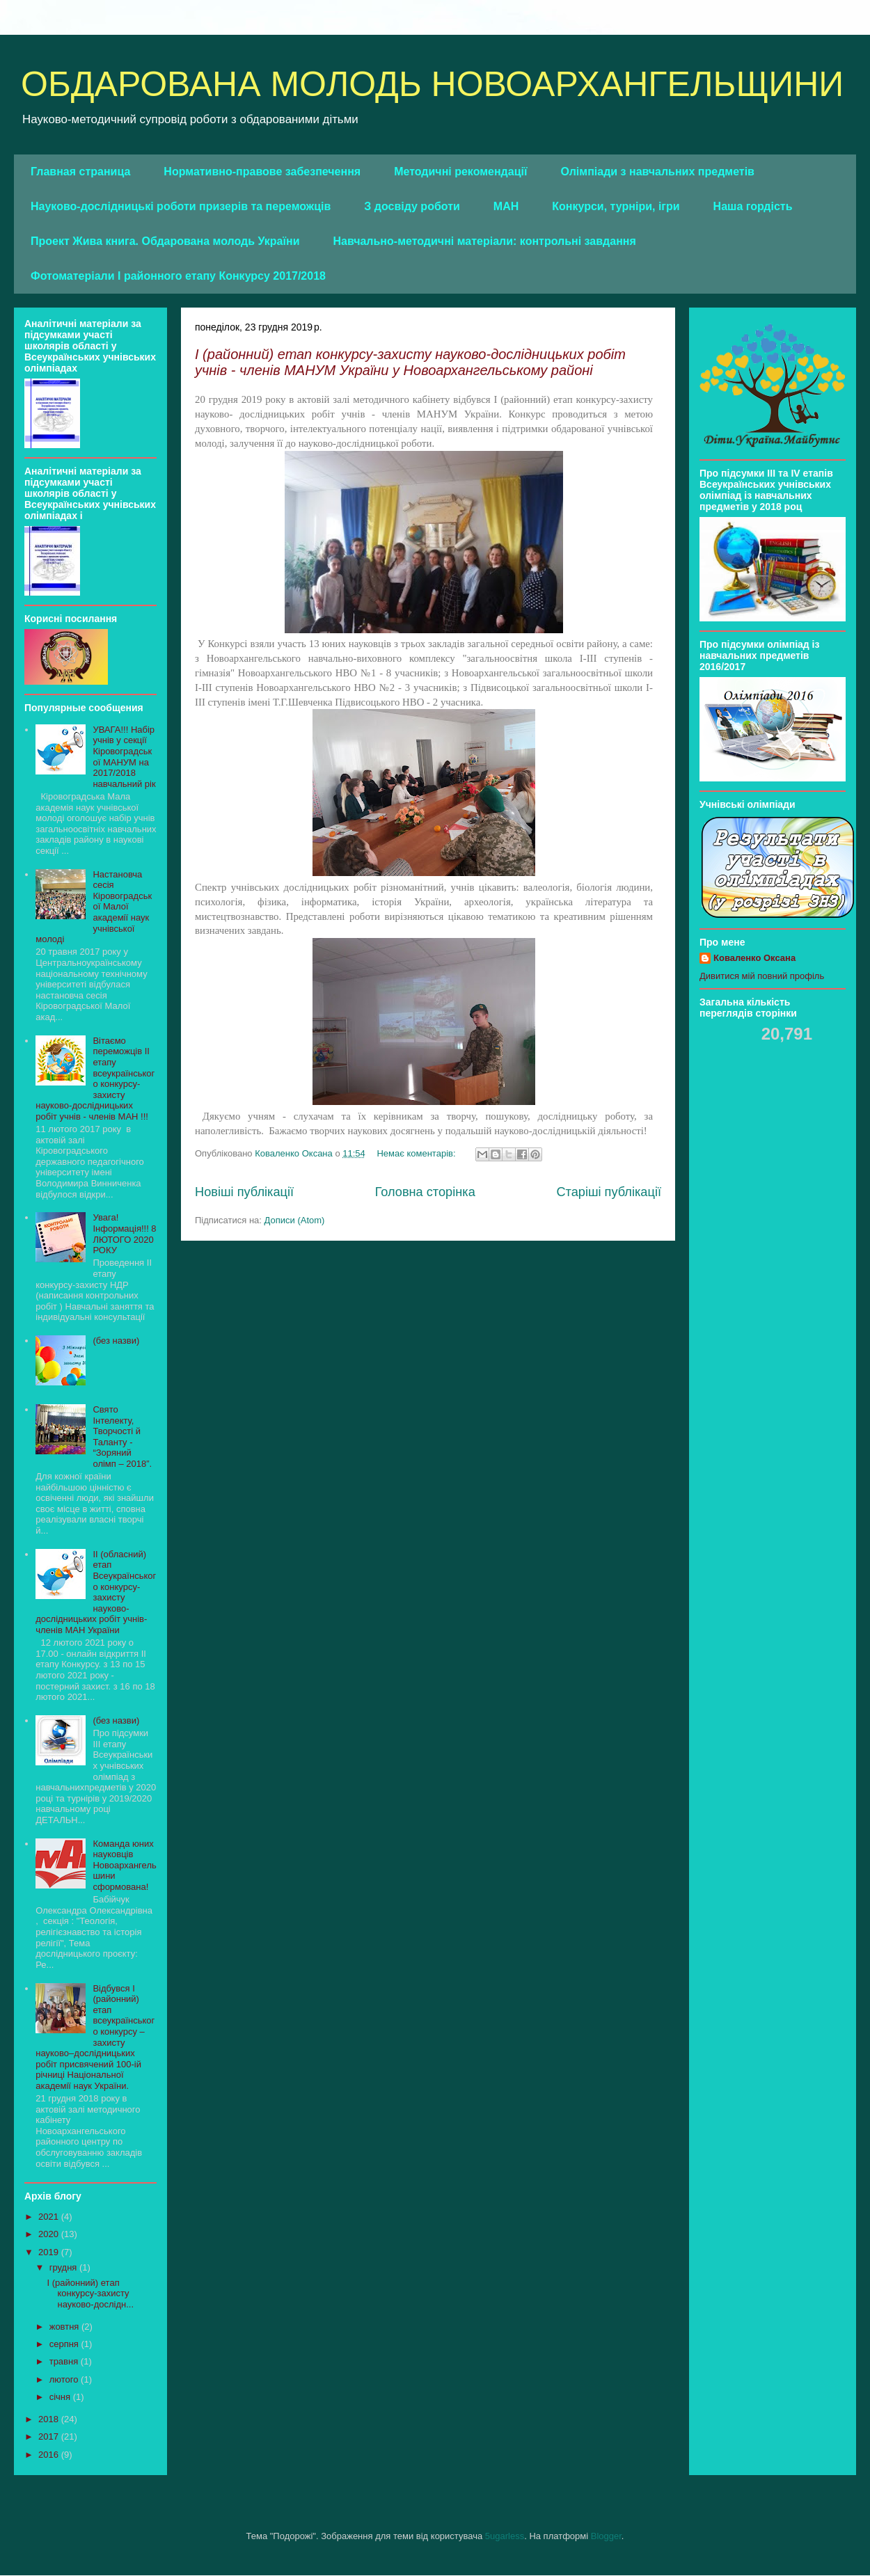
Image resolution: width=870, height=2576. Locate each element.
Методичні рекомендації (460, 171)
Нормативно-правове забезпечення (262, 171)
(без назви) (116, 1340)
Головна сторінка (425, 1192)
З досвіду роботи (412, 206)
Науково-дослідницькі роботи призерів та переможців (181, 206)
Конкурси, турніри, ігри (615, 206)
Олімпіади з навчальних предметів (657, 171)
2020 (49, 2234)
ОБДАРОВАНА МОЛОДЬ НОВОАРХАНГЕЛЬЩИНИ (432, 84)
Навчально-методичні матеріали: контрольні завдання (484, 241)
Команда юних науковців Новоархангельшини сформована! (124, 1865)
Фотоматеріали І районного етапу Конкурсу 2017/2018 (178, 276)
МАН (506, 206)
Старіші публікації (608, 1192)
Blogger (606, 2536)
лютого (65, 2379)
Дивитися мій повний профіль (761, 976)
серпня (65, 2344)
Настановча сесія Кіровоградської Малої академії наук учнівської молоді (93, 907)
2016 (49, 2454)
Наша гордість (753, 206)
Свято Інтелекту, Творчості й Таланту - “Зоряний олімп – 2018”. (122, 1436)
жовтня (65, 2326)
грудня (64, 2267)
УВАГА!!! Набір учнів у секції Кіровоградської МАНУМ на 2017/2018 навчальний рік (124, 756)
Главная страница (80, 171)
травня (65, 2361)
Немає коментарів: (417, 1153)
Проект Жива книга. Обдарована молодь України (165, 241)
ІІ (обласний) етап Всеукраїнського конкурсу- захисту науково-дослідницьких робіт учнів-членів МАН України (95, 1592)
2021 (49, 2216)
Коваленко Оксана (754, 958)
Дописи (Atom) (294, 1220)
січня (61, 2397)
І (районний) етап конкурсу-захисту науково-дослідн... (90, 2293)
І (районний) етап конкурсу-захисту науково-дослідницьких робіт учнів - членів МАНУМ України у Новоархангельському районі (410, 362)
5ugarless (504, 2536)
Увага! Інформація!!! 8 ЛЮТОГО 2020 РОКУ (124, 1233)
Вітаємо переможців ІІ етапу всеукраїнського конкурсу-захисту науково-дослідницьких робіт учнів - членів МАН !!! (95, 1078)
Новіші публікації (244, 1192)
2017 (49, 2436)
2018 (49, 2419)
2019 (49, 2252)
